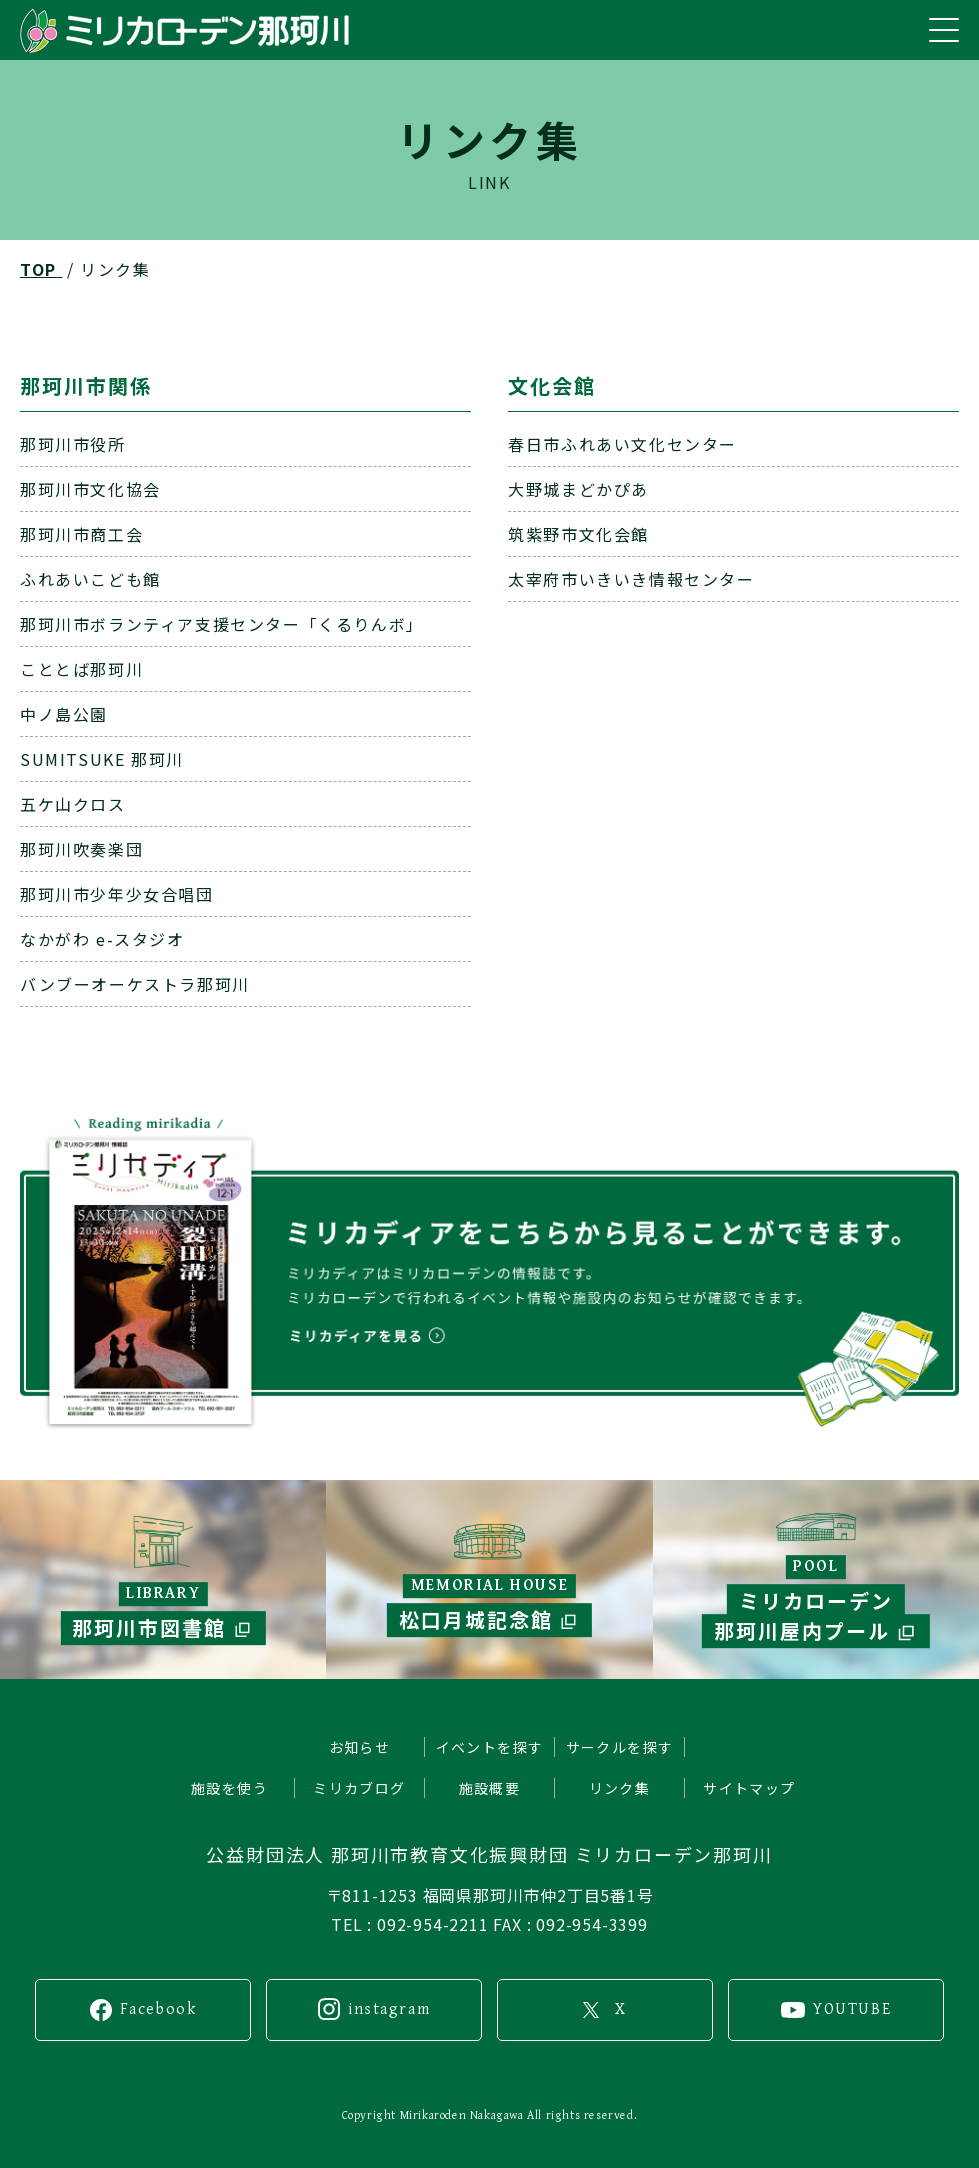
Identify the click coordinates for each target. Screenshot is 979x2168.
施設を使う (229, 1788)
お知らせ (360, 1747)
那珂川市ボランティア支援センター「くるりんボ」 (222, 624)
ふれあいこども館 (90, 579)
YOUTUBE (852, 2009)
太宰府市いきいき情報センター (631, 579)
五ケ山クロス (73, 804)
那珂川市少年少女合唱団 (117, 894)
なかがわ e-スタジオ (102, 939)
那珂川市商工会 (81, 534)
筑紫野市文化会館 (578, 534)
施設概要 (490, 1788)
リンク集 (620, 1788)
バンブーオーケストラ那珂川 (135, 984)
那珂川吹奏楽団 (81, 849)
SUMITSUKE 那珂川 (102, 759)
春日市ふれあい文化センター (622, 444)
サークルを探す (620, 1747)
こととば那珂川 (81, 669)
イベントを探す (490, 1747)
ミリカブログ (359, 1788)
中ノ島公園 (64, 714)
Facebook (158, 2009)
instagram (389, 2009)
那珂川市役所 (73, 444)
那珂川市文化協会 (90, 489)
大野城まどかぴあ (578, 489)
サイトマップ (749, 1788)
